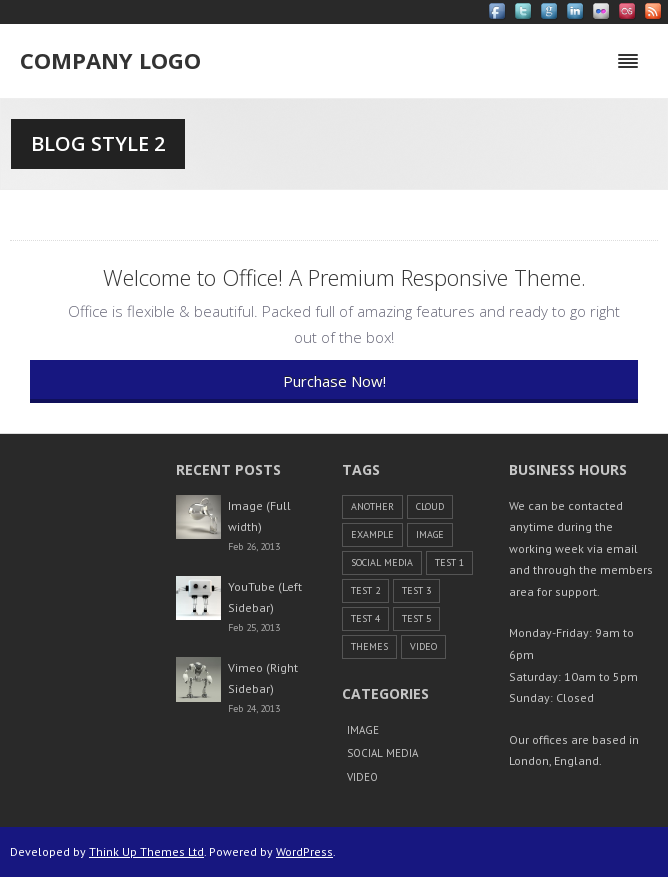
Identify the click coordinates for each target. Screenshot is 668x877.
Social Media (382, 562)
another (372, 506)
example (372, 534)
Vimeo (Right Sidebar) (263, 678)
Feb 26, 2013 (254, 546)
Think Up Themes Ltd (146, 851)
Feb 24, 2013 (254, 708)
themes (369, 646)
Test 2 (365, 590)
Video (423, 646)
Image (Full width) (259, 516)
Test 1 (449, 562)
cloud (430, 506)
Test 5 (416, 618)
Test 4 (365, 618)
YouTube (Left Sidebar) (265, 597)
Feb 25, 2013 (254, 627)
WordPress (304, 851)
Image (430, 534)
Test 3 (416, 590)
